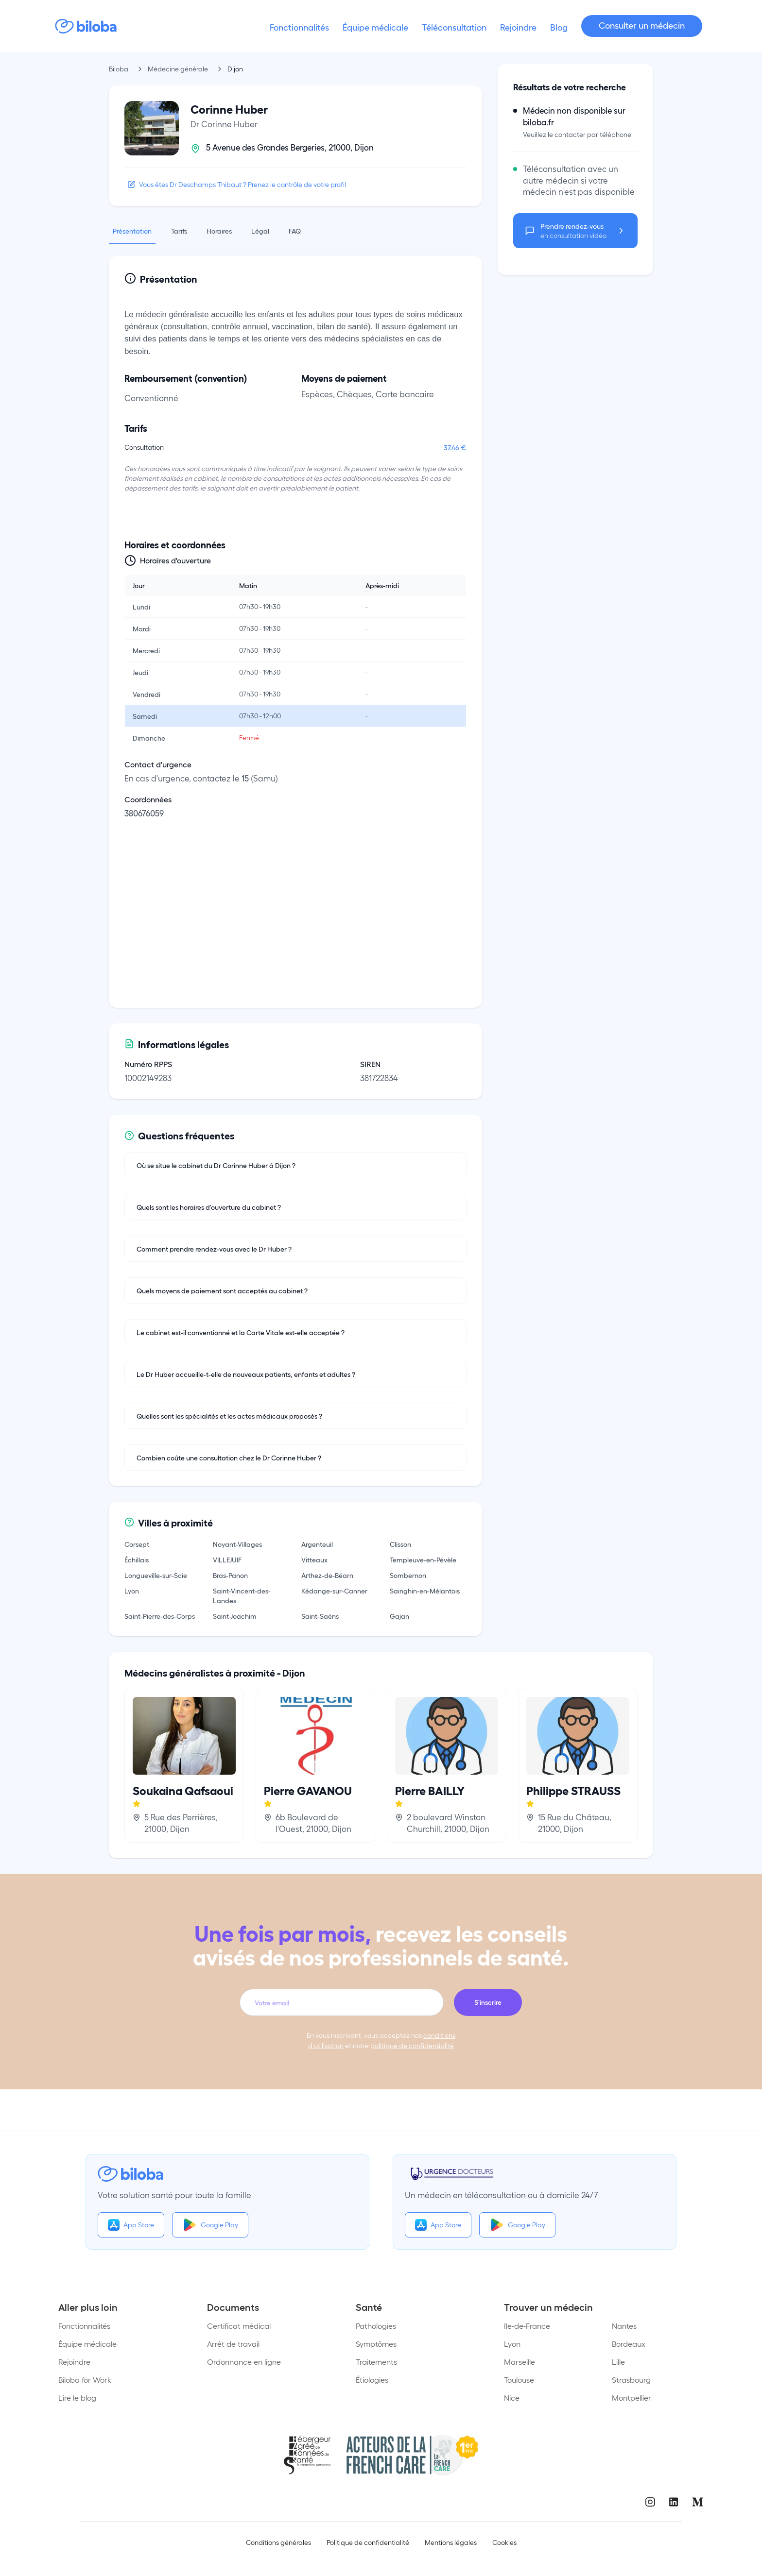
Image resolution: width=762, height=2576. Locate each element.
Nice (512, 2397)
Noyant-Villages (237, 1544)
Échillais (136, 1559)
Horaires (219, 231)
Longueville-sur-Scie (155, 1575)
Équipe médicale (87, 2343)
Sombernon (408, 1575)
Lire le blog (77, 2397)
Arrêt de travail (233, 2343)
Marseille (519, 2361)
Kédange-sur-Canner (334, 1590)
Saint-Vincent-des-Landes (242, 1595)
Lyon (131, 1590)
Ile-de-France (527, 2325)
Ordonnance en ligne (244, 2361)
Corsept (136, 1544)
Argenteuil (317, 1544)
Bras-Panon (230, 1575)
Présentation (132, 231)
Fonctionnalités (84, 2325)
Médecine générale (178, 69)
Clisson (400, 1544)
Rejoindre (74, 2361)
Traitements (376, 2361)
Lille (618, 2361)
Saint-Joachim (235, 1616)
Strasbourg (631, 2379)
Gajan (399, 1616)
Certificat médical (239, 2325)
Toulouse (519, 2379)
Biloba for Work (84, 2379)
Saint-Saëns (320, 1616)
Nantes (624, 2325)
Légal (260, 231)
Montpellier (631, 2397)
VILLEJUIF (227, 1559)
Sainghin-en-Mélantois (425, 1590)
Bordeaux (628, 2343)
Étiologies (372, 2379)
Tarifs (179, 231)
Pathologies (376, 2325)
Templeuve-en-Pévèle (423, 1559)
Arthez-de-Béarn (327, 1575)
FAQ (295, 231)
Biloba (118, 69)
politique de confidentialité (412, 2045)
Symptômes (376, 2343)
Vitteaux (314, 1559)
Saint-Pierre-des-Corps (159, 1616)
